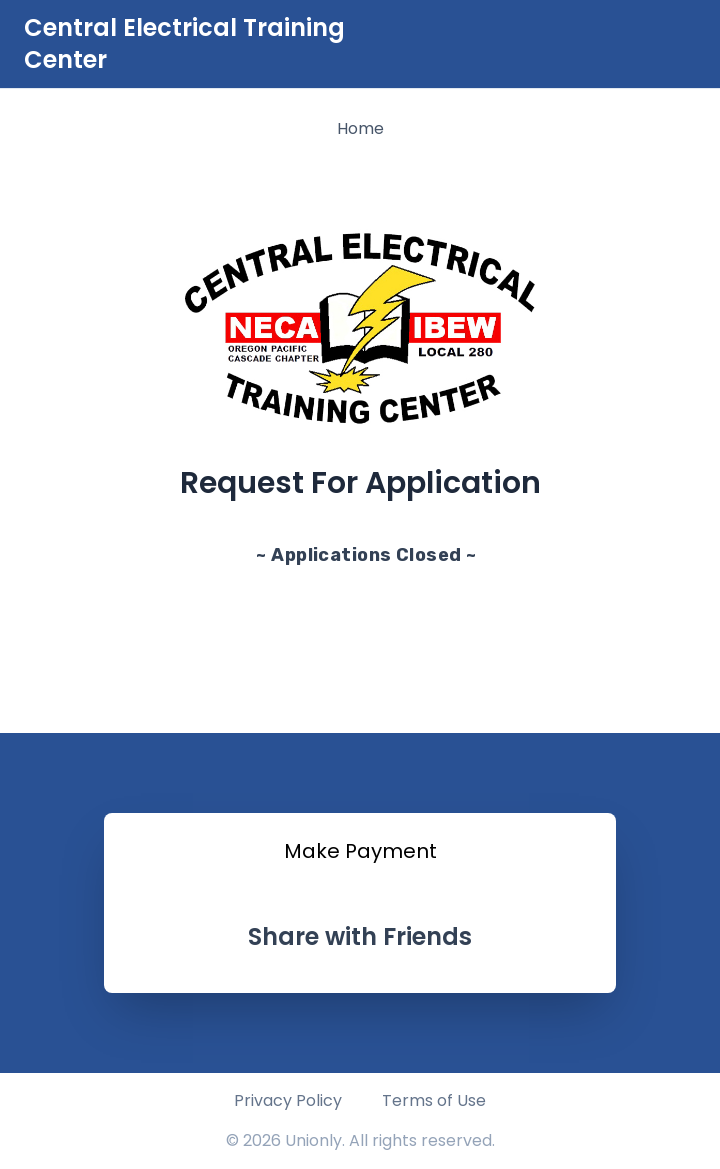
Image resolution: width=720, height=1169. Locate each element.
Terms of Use (434, 1100)
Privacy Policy (288, 1100)
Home (360, 128)
